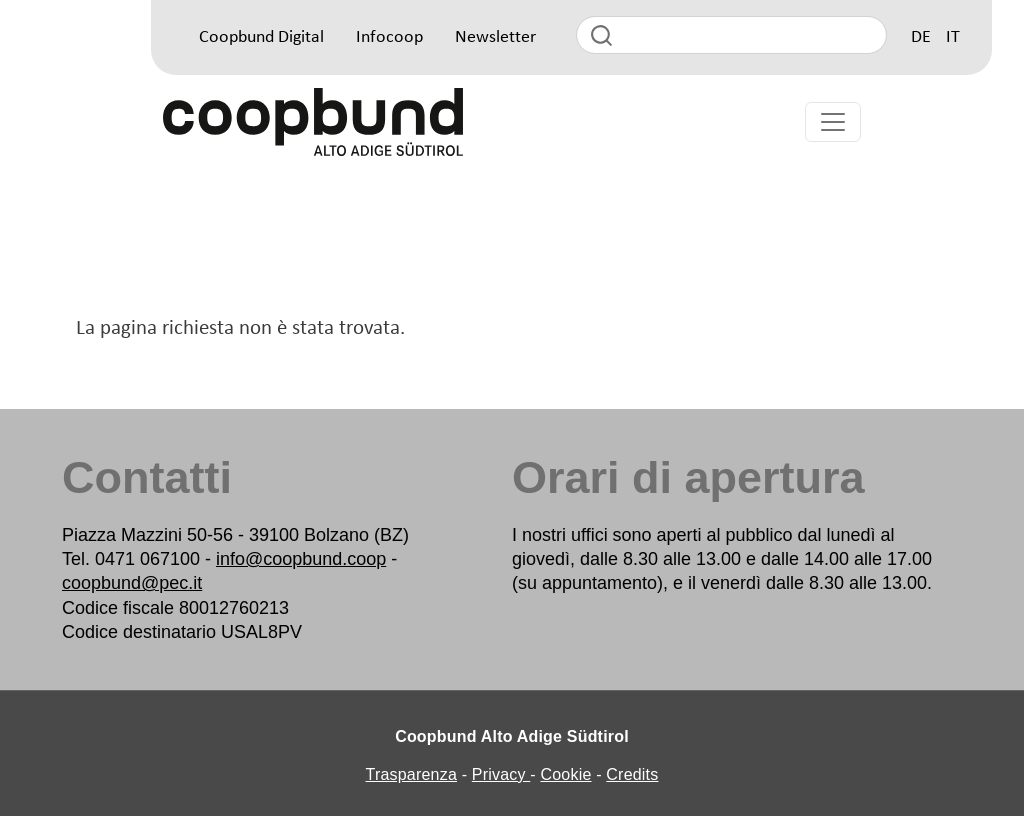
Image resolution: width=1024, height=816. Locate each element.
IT (953, 37)
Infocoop (389, 37)
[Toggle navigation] (833, 122)
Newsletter (495, 37)
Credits (632, 774)
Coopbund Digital (261, 37)
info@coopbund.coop (301, 559)
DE (921, 37)
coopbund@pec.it (132, 583)
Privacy (501, 774)
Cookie (566, 774)
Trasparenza (411, 774)
